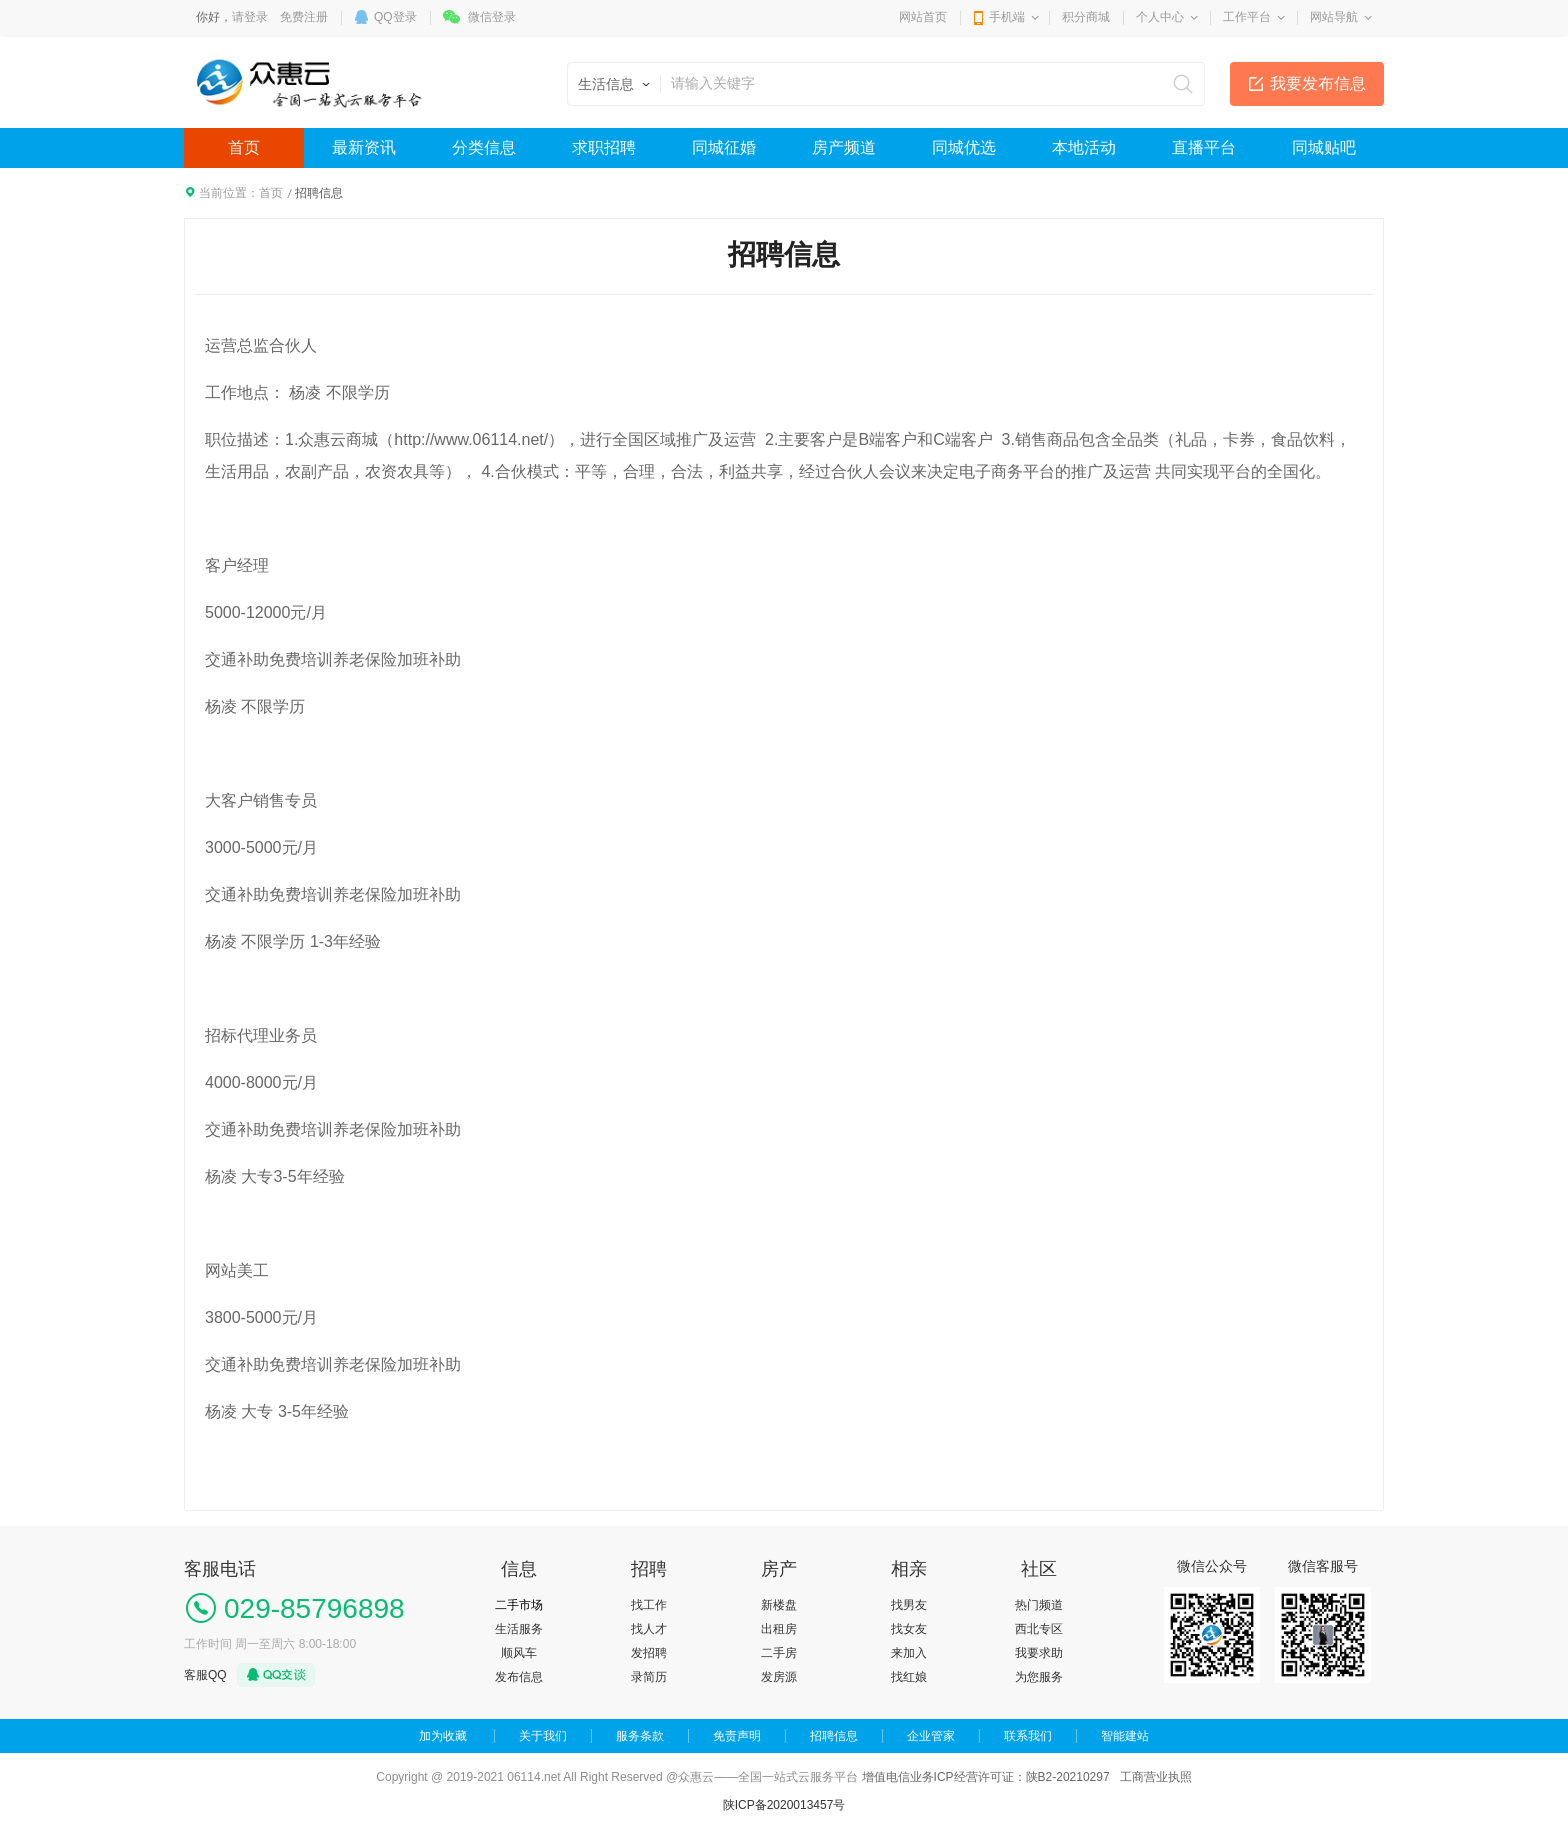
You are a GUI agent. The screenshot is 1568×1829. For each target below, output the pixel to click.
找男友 (909, 1605)
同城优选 (964, 147)
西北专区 (1039, 1629)
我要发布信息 (1318, 83)
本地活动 (1084, 147)
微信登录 (492, 17)
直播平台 (1204, 147)
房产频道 (844, 147)
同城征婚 (724, 147)
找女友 (909, 1629)
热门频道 (1039, 1605)
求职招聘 (604, 147)
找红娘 (909, 1677)
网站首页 (923, 17)
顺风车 (519, 1653)
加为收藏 (443, 1736)
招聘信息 (834, 1736)
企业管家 (931, 1736)
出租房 (779, 1629)
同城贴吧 (1324, 147)
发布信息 (519, 1677)
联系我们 (1028, 1736)
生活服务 (519, 1629)
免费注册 (304, 17)
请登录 (250, 17)
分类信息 (484, 147)
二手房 (779, 1653)
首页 (244, 147)
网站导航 (1334, 17)
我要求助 (1039, 1653)
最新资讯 (364, 147)
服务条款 (640, 1736)
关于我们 (543, 1736)
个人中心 (1160, 17)
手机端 (1007, 17)
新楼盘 (779, 1605)
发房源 (779, 1677)
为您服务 (1039, 1677)
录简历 (649, 1677)
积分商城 (1086, 17)
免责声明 (737, 1736)
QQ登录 (395, 17)
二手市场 (519, 1605)
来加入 (909, 1653)
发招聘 (649, 1653)
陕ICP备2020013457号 (784, 1805)
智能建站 (1125, 1736)
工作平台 (1247, 17)
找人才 (649, 1629)
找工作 (649, 1605)
